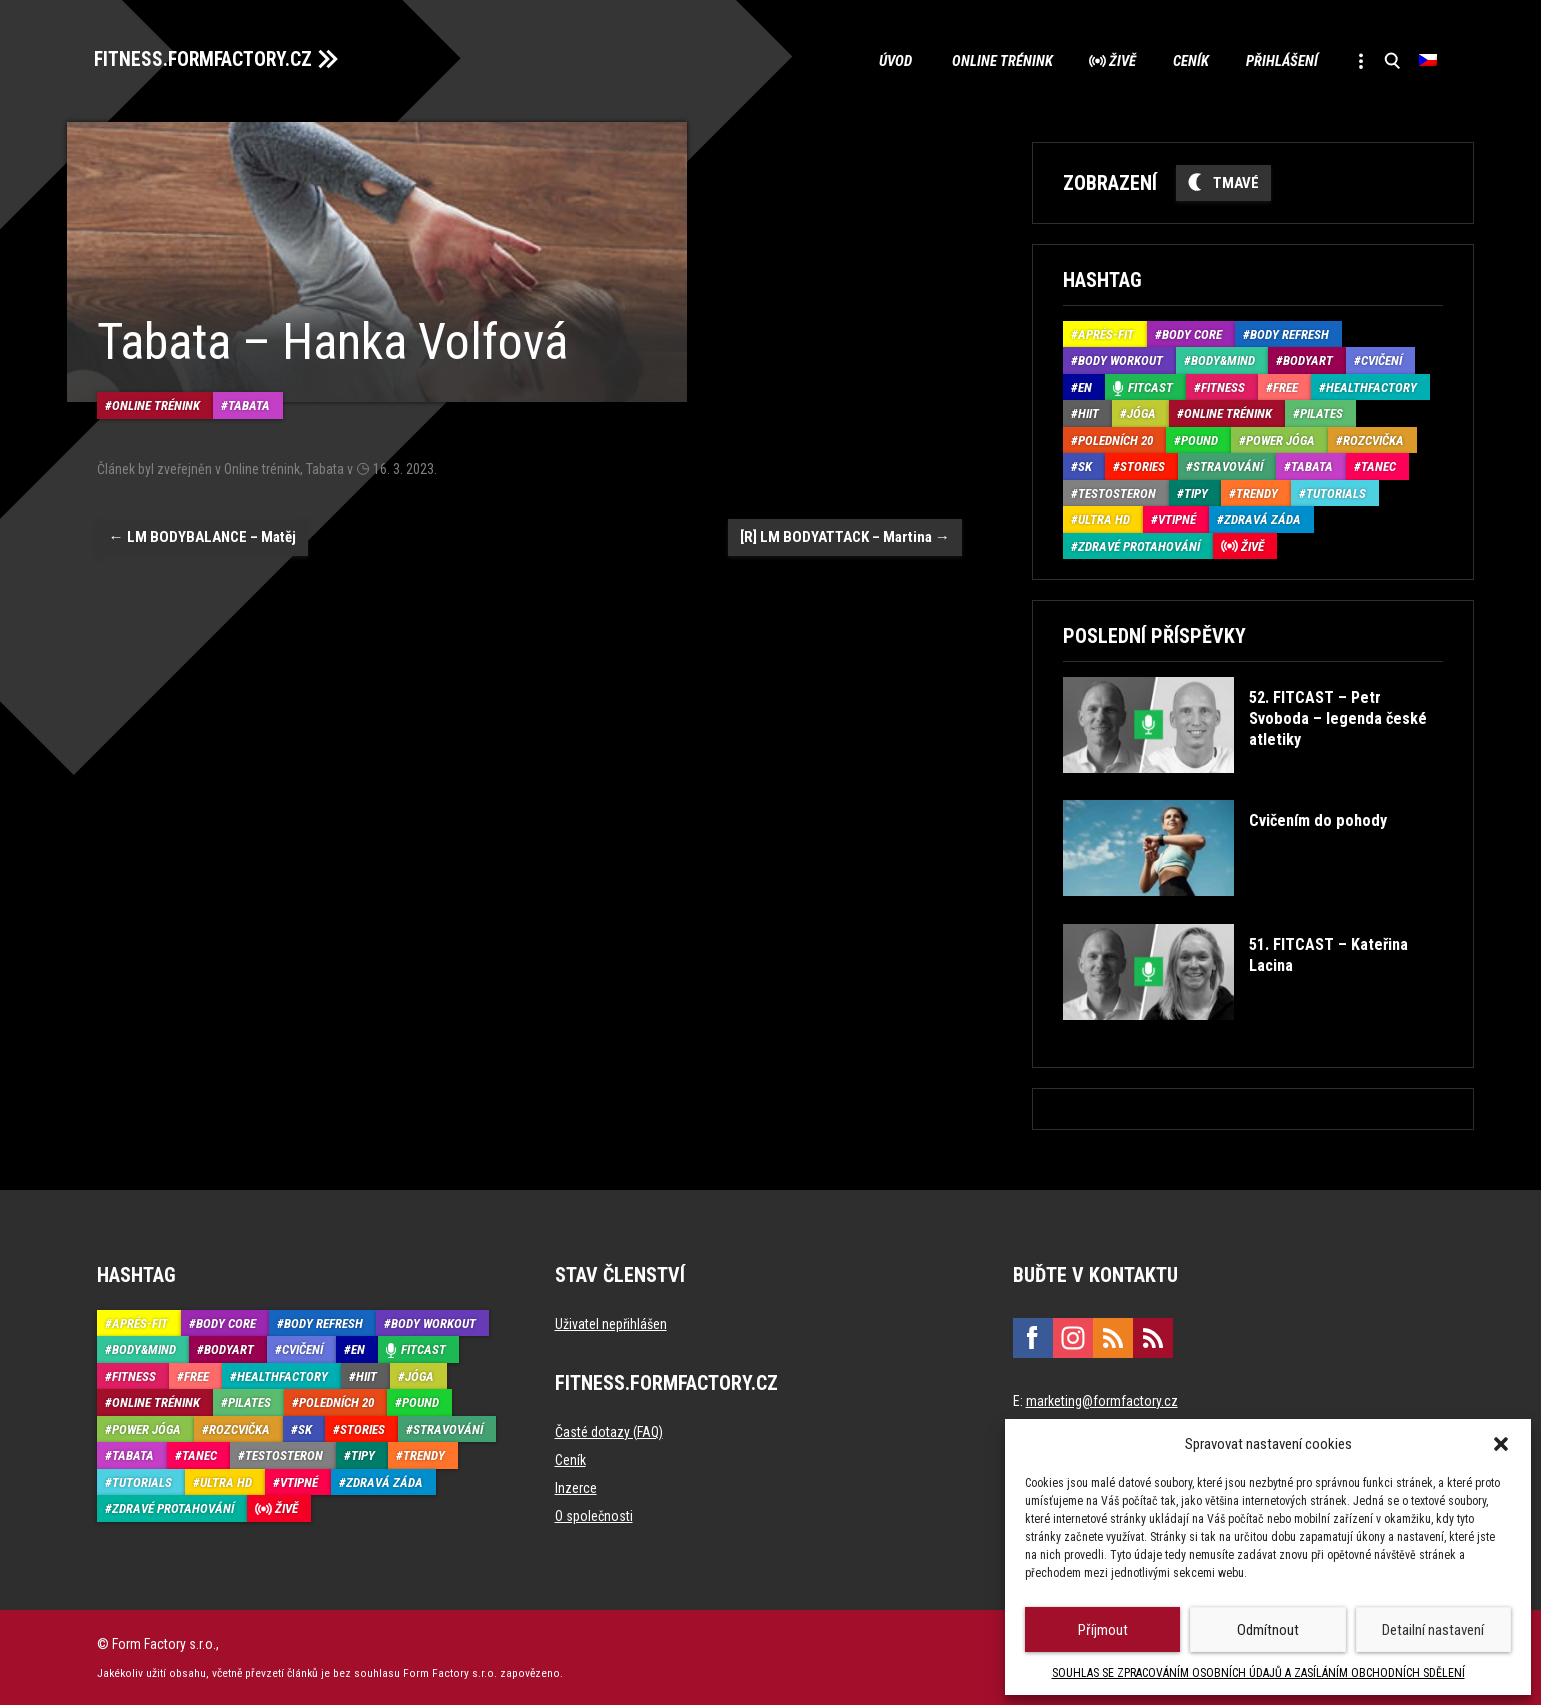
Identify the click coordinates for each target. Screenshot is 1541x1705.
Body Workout (1120, 359)
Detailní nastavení (1433, 1630)
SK (1085, 465)
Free (1285, 386)
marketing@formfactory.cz (1102, 1400)
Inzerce (576, 1487)
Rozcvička (1373, 439)
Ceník (1182, 60)
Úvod (879, 60)
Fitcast (1150, 386)
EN (1085, 386)
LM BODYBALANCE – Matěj (202, 534)
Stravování (1228, 465)
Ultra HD (1104, 518)
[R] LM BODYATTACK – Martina (845, 534)
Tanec (1378, 465)
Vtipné (1177, 518)
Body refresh (1289, 333)
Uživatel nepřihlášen (611, 1323)
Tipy (1196, 492)
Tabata (249, 403)
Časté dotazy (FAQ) (609, 1431)
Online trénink (986, 60)
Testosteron (1117, 492)
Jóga (1141, 412)
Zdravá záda (1262, 518)
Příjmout (1103, 1630)
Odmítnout (1268, 1630)
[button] (1501, 1444)
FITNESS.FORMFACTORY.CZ (208, 58)
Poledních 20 (1115, 439)
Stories (1142, 465)
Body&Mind (1223, 359)
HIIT (1088, 412)
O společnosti (594, 1515)
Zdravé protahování (1139, 545)
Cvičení (1381, 359)
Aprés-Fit (1106, 333)
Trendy (1257, 492)
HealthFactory (1371, 386)
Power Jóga (1280, 439)
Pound (1199, 439)
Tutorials (1336, 492)
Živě (1110, 60)
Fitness (1223, 386)
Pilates (1321, 412)
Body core (1192, 333)
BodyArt (1308, 359)
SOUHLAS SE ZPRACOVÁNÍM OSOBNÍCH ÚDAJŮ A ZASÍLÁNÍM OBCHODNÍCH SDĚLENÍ (1258, 1673)
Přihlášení (1276, 60)
